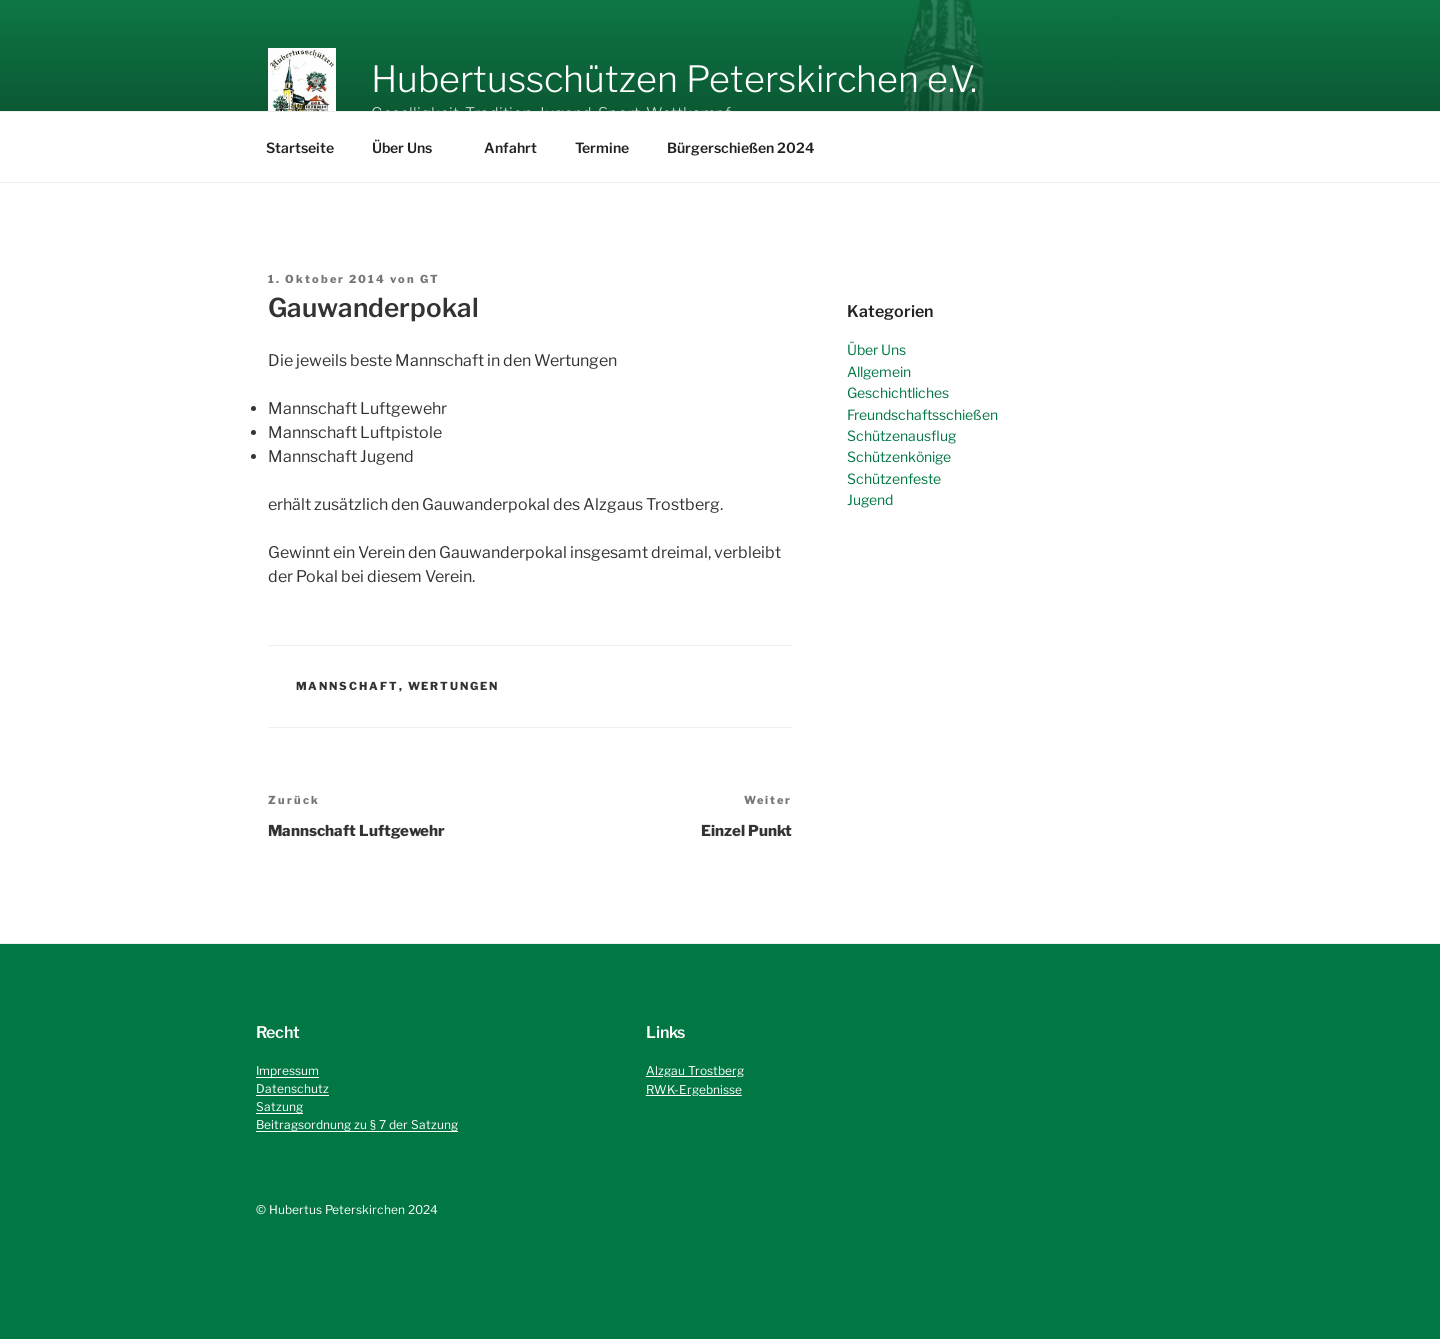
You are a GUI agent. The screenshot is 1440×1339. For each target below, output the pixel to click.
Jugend (870, 499)
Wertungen (454, 686)
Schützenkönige (899, 456)
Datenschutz (292, 1088)
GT (430, 279)
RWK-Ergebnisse (694, 1089)
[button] (302, 88)
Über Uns (411, 147)
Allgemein (879, 371)
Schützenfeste (894, 478)
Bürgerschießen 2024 (740, 147)
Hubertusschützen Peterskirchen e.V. (674, 79)
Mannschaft (347, 686)
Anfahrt (510, 147)
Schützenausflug (901, 435)
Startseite (300, 147)
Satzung (279, 1106)
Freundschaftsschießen (922, 414)
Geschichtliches (898, 392)
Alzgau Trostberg (695, 1070)
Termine (602, 147)
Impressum (287, 1070)
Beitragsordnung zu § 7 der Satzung (357, 1124)
